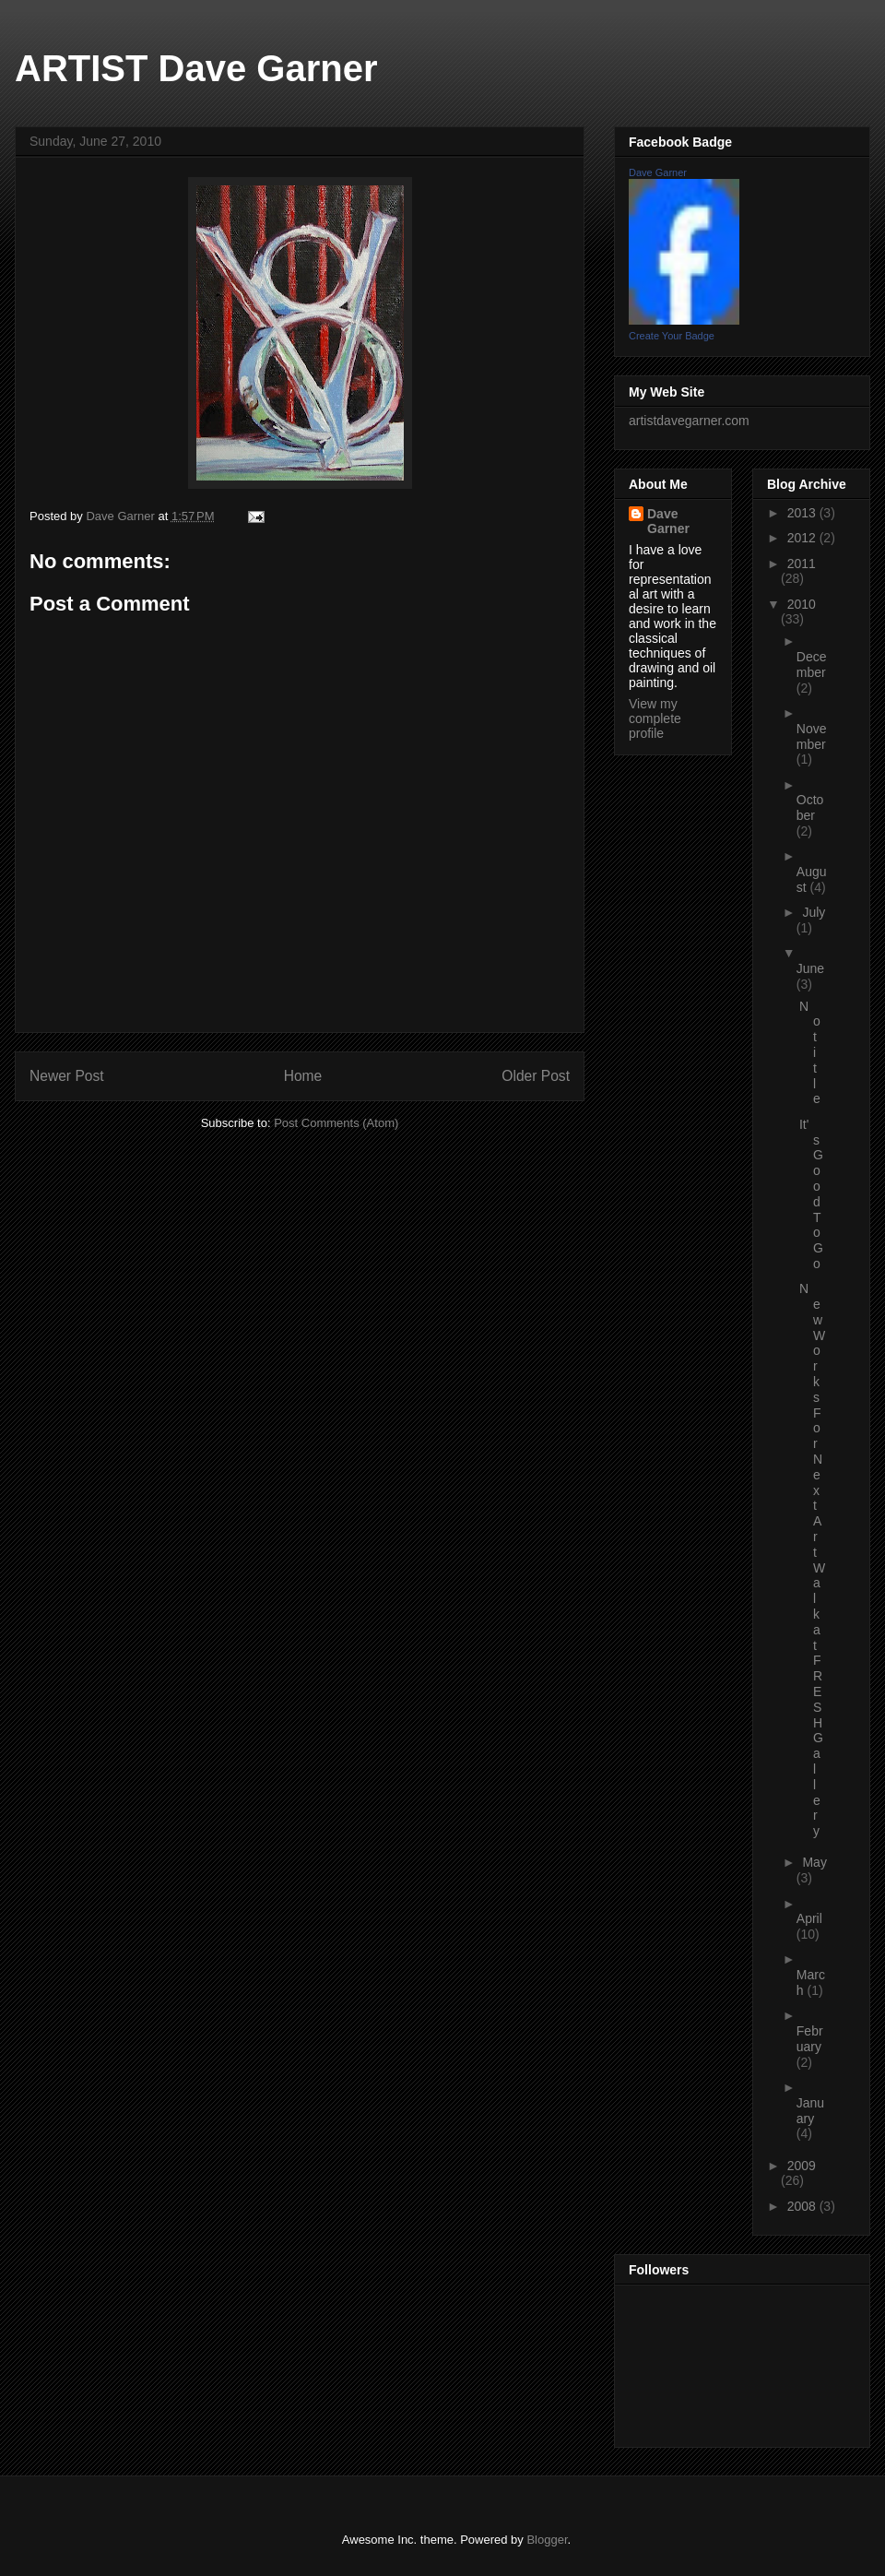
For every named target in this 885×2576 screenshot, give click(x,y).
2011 (801, 563)
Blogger (546, 2539)
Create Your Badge (671, 335)
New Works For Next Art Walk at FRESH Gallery (812, 1559)
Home (303, 1076)
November (811, 736)
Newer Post (67, 1076)
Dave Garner (658, 172)
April (809, 1918)
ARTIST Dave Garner (196, 68)
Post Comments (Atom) (336, 1123)
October (810, 807)
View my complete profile (655, 718)
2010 (801, 604)
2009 (801, 2165)
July (813, 912)
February (809, 2039)
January (810, 2110)
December (811, 664)
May (814, 1862)
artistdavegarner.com (689, 420)
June (810, 968)
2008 (803, 2206)
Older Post (536, 1076)
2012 (803, 537)
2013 (803, 512)
